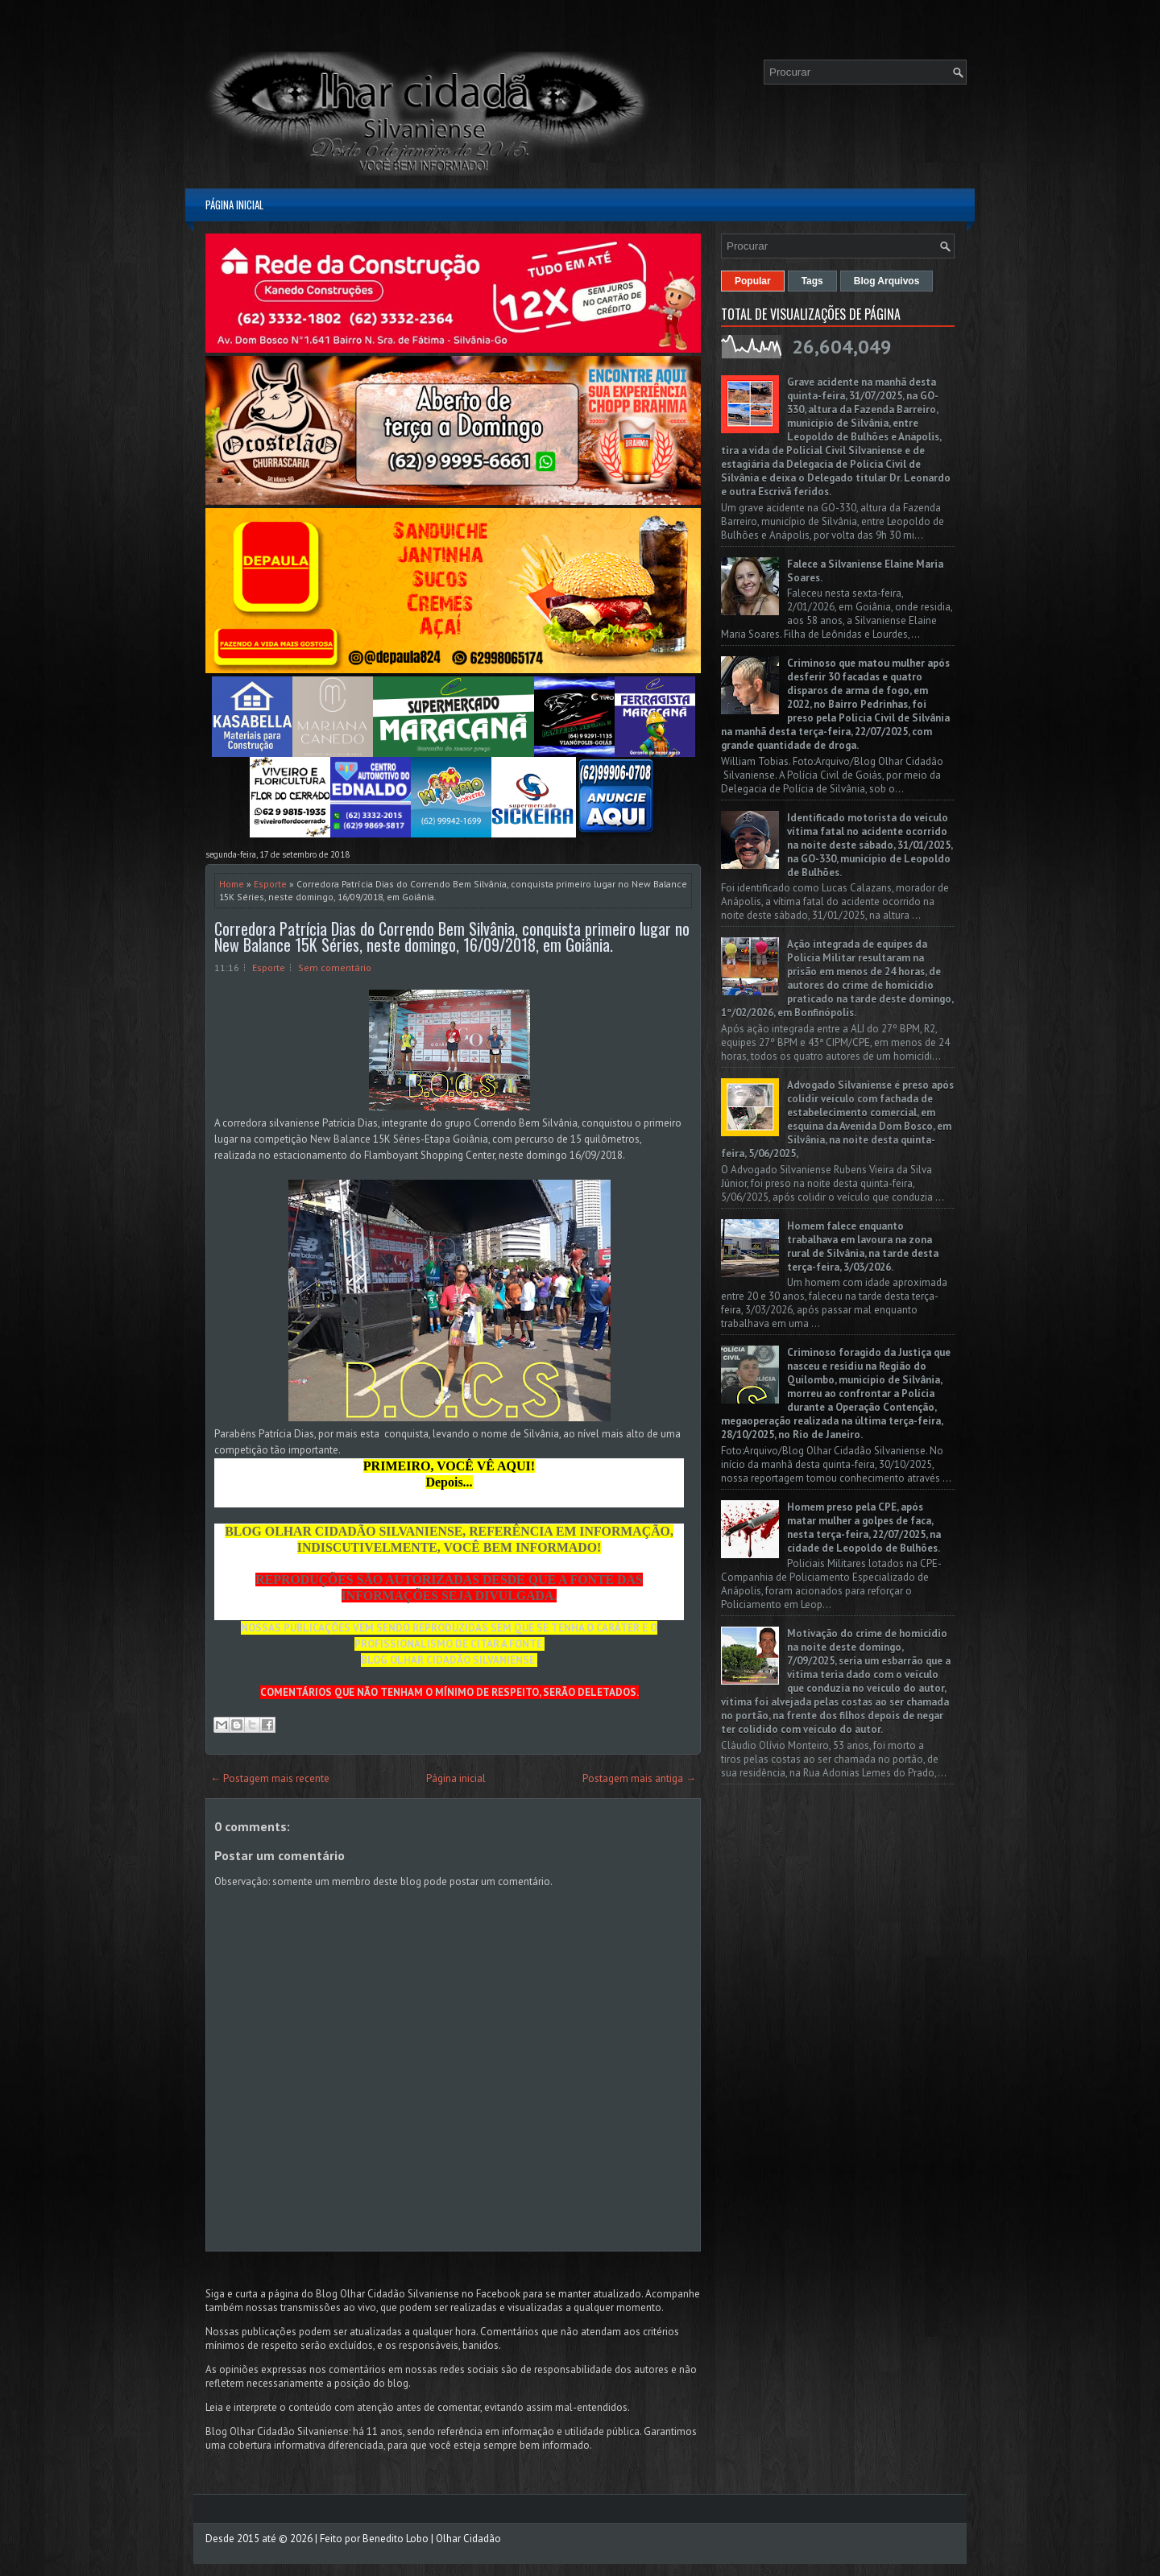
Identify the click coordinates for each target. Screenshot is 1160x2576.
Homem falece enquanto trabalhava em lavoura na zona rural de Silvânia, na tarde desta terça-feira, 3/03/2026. (862, 1246)
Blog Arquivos (887, 281)
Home (231, 884)
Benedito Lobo (395, 2538)
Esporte (270, 884)
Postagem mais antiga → (639, 1778)
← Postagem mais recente (269, 1778)
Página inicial (234, 204)
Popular (753, 281)
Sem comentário (334, 967)
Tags (812, 281)
